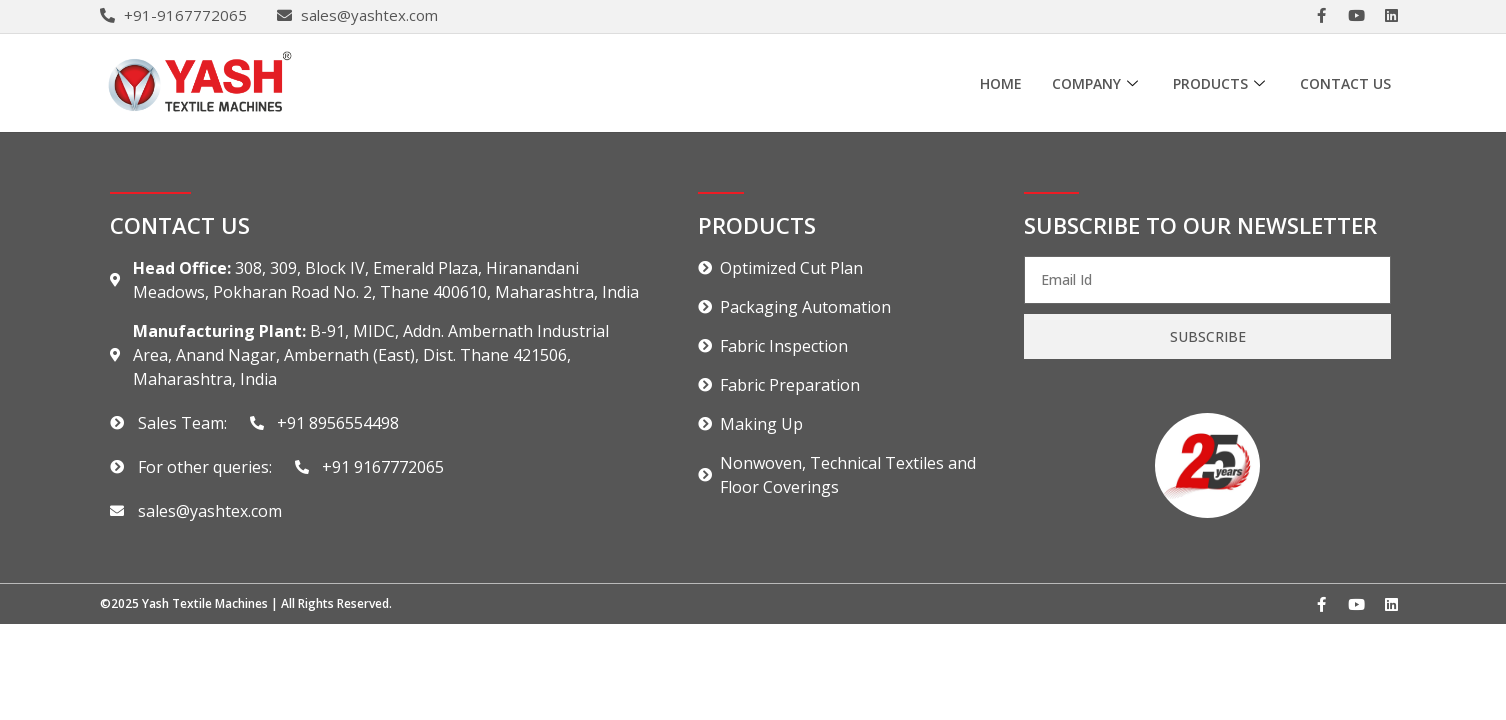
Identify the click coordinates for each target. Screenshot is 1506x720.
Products (1221, 83)
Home (1001, 83)
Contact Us (1345, 83)
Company (1097, 83)
